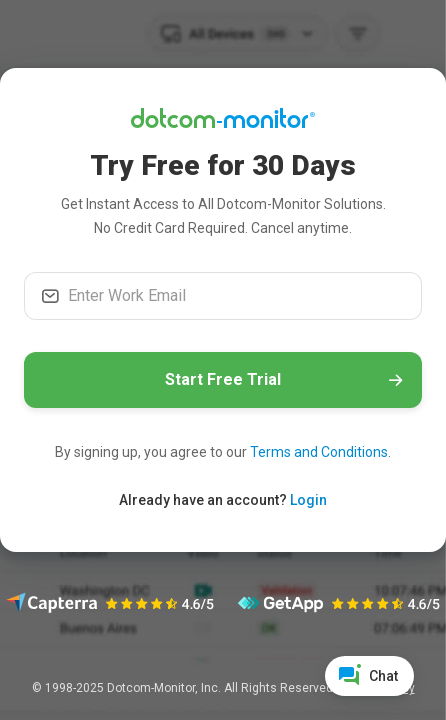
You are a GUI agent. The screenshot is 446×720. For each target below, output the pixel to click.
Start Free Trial (223, 379)
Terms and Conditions (319, 452)
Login (308, 500)
